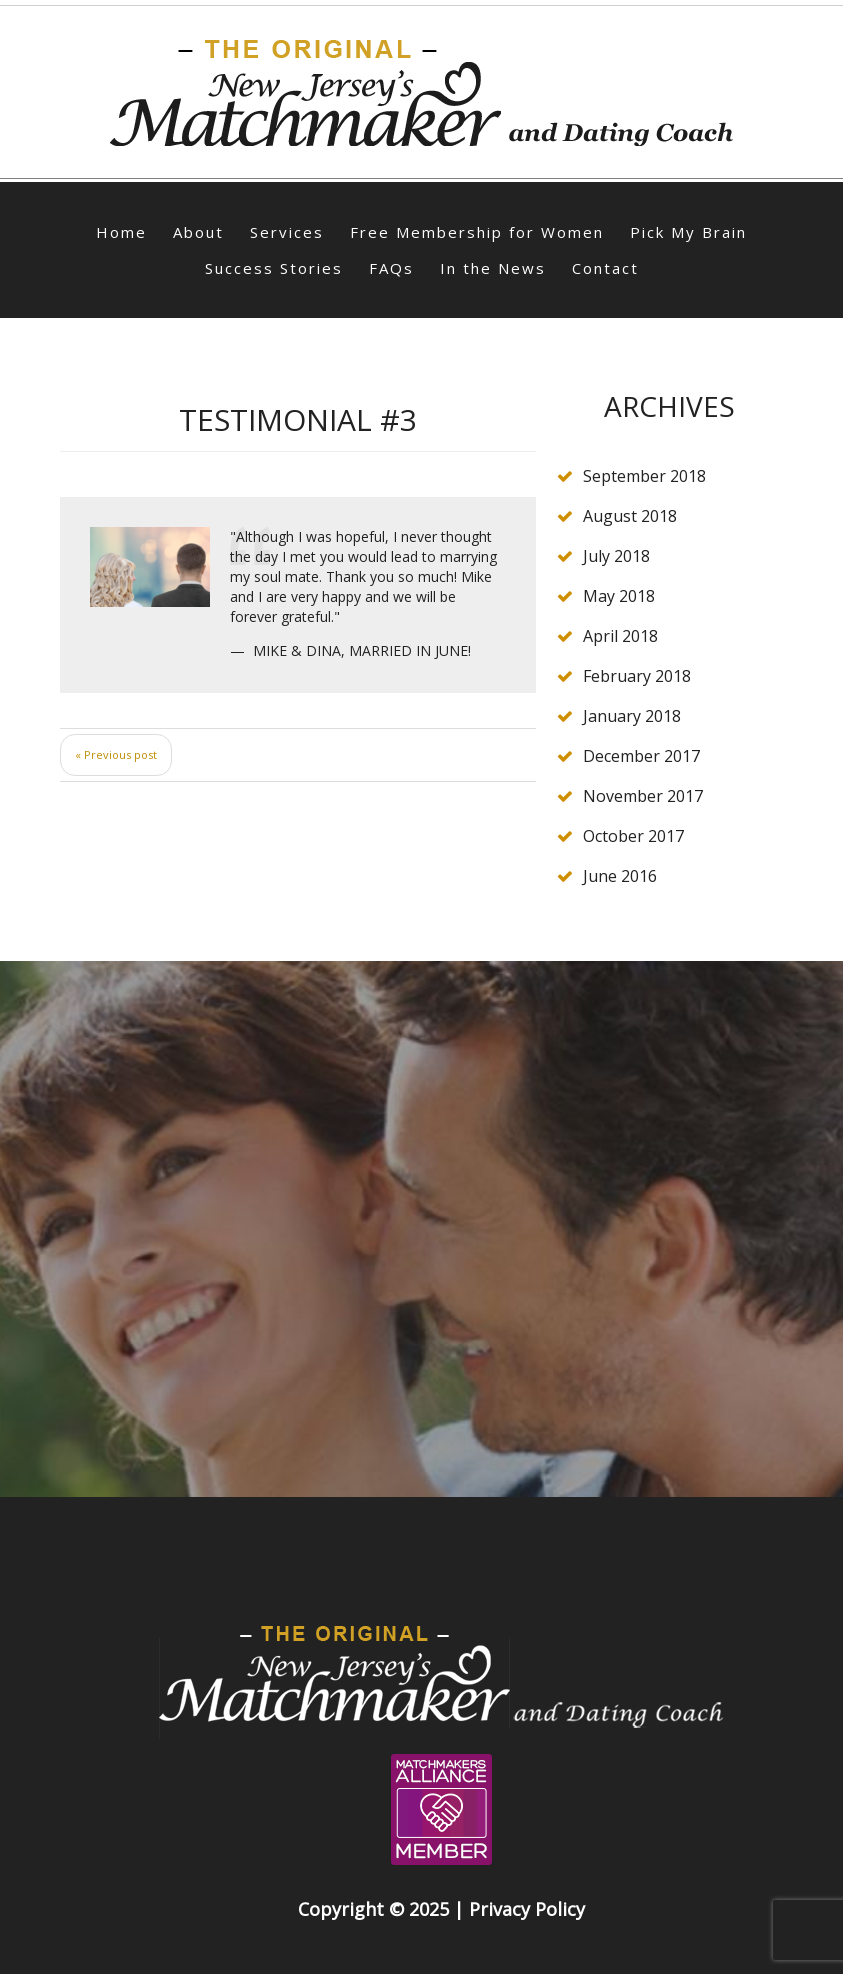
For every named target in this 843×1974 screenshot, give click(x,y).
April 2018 (620, 636)
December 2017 (641, 756)
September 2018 (644, 476)
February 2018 (637, 676)
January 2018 (632, 716)
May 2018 (619, 596)
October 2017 (633, 836)
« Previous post (116, 754)
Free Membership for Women (477, 232)
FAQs (391, 268)
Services (287, 232)
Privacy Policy (527, 1909)
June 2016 (620, 876)
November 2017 (643, 796)
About (198, 232)
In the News (493, 268)
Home (121, 232)
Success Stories (274, 268)
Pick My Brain (688, 232)
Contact (605, 268)
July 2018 (616, 556)
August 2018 (630, 516)
